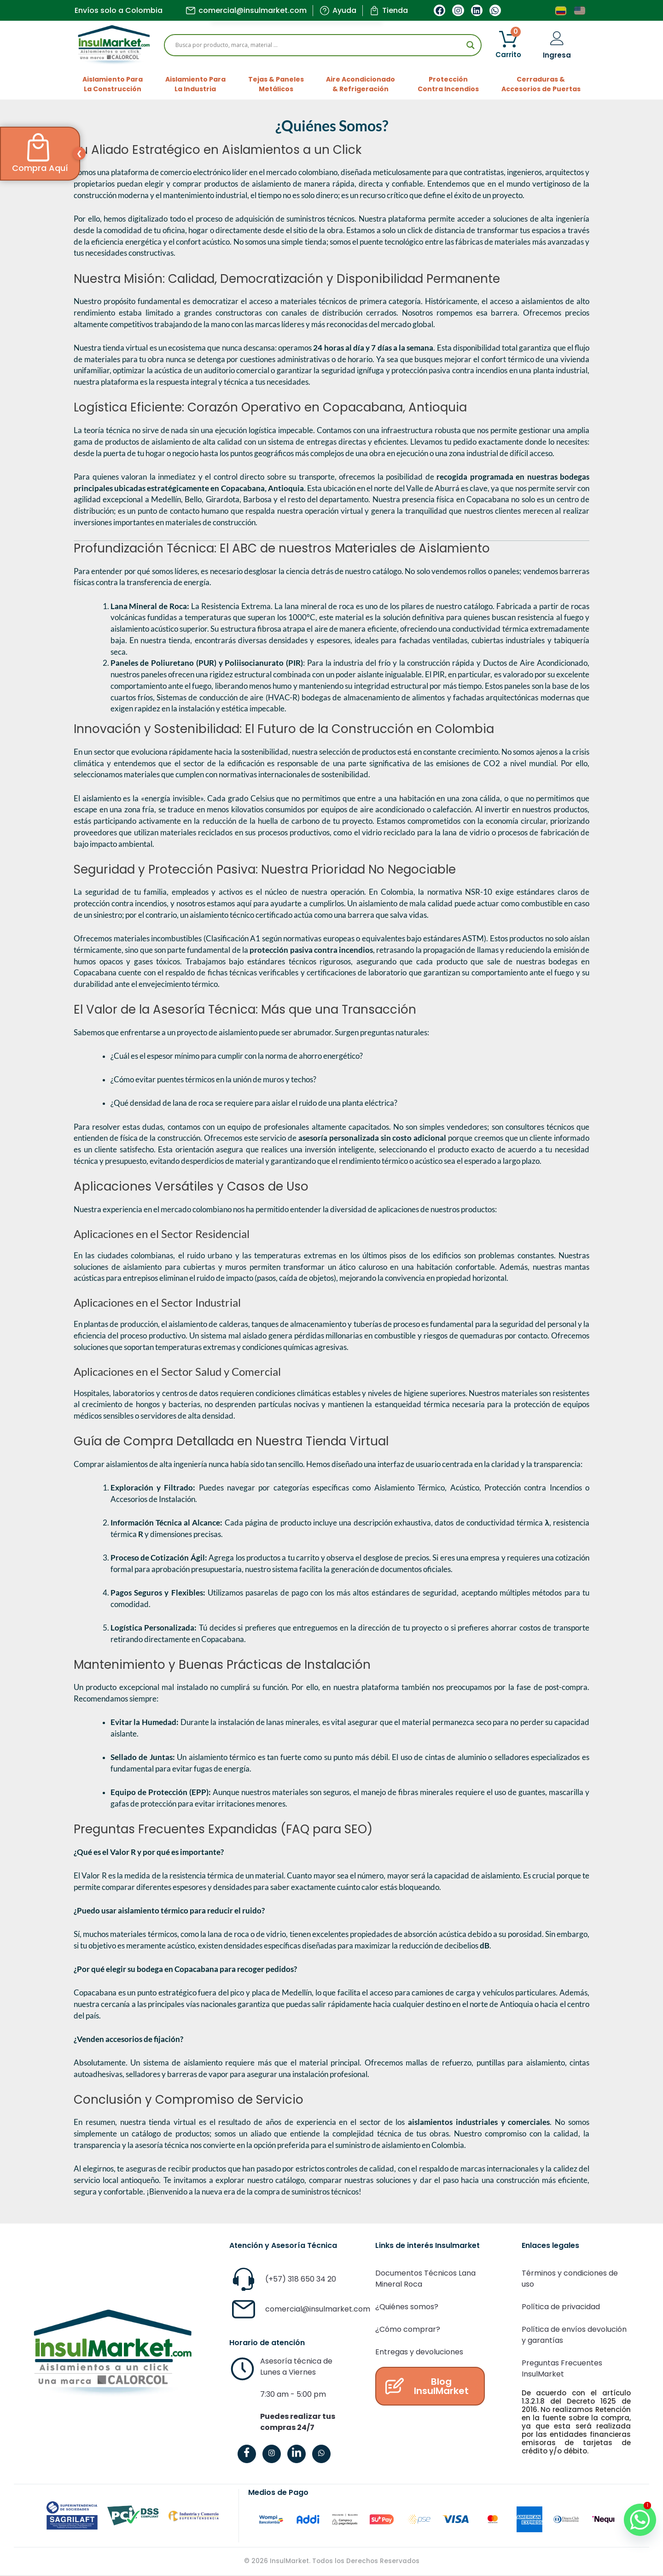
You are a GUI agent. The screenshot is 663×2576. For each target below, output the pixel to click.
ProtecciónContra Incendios (448, 84)
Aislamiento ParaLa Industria (195, 84)
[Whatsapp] (630, 2508)
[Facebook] (247, 2454)
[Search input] (318, 45)
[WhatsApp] (321, 2454)
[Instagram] (271, 2454)
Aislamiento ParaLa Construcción (112, 84)
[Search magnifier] (470, 45)
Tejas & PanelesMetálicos (276, 84)
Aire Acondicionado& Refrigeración (360, 84)
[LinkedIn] (296, 2454)
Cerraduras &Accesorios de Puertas (541, 84)
